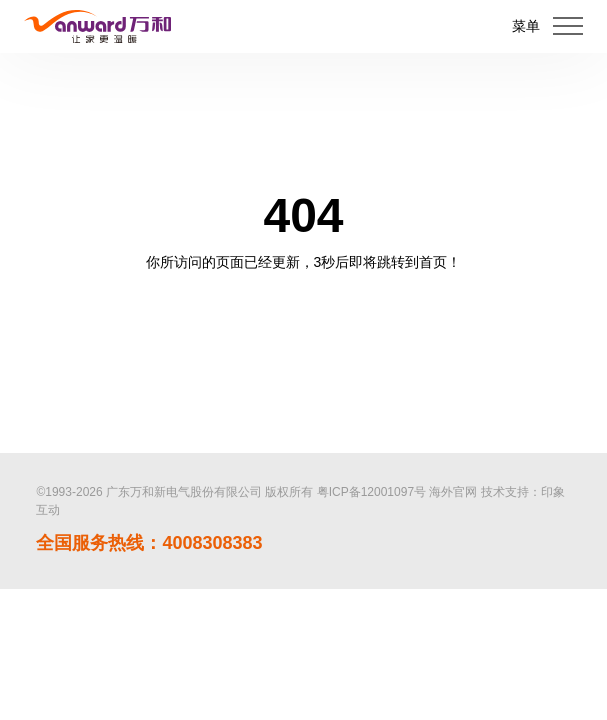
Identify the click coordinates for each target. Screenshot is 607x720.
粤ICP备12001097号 (371, 492)
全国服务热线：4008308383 (149, 543)
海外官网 (453, 492)
